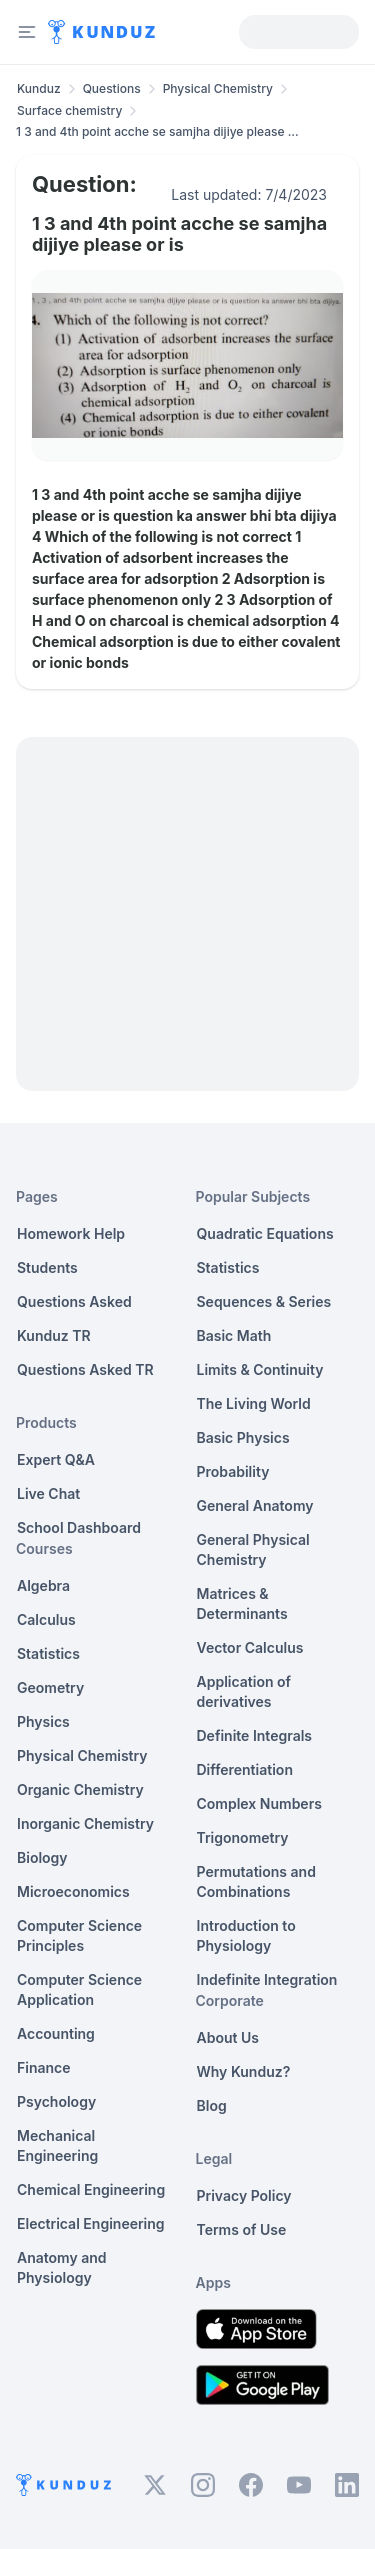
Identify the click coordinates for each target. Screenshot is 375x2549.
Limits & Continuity (260, 1369)
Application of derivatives (244, 1691)
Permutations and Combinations (256, 1881)
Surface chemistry (69, 110)
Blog (212, 2105)
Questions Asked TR (85, 1369)
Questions (112, 88)
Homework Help (71, 1233)
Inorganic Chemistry (85, 1823)
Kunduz (39, 88)
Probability (233, 1471)
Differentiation (245, 1769)
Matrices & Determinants (242, 1603)
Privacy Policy (244, 2195)
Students (47, 1267)
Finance (44, 2067)
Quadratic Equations (265, 1233)
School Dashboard (79, 1527)
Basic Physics (243, 1437)
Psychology (56, 2101)
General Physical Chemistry (253, 1549)
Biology (42, 1857)
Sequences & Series (264, 1301)
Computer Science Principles (79, 1935)
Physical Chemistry (218, 88)
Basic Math (234, 1335)
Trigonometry (243, 1837)
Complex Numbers (259, 1803)
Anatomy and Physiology (62, 2267)
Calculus (46, 1619)
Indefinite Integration (267, 1979)
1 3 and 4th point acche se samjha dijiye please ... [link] (157, 131)
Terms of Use (242, 2229)
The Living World (254, 1403)
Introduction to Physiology (246, 1935)
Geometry (50, 1687)
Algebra (43, 1585)
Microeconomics (73, 1891)
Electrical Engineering (91, 2223)
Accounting (56, 2033)
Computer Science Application (79, 1989)
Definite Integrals (255, 1735)
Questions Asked (74, 1301)
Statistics (48, 1653)
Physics (43, 1721)
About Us (228, 2037)
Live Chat (48, 1493)
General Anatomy (255, 1505)
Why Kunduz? (244, 2071)
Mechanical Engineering (57, 2145)
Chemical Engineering (91, 2189)
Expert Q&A (56, 1459)
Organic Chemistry (80, 1789)
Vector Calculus (250, 1647)
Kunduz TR (54, 1335)
